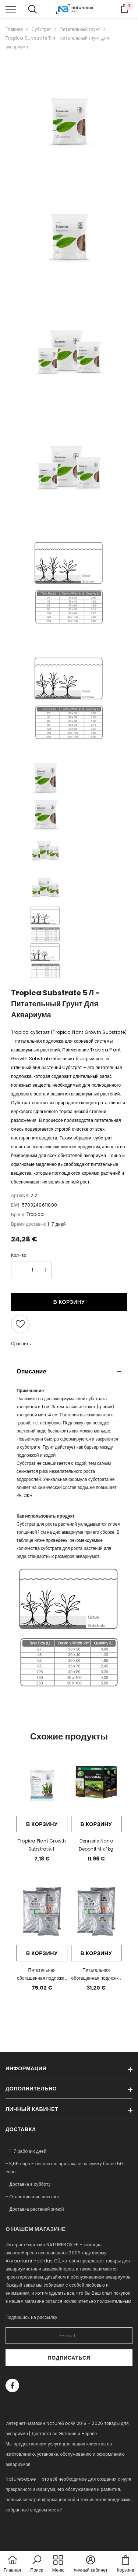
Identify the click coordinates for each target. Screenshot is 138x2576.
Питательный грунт (80, 29)
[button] (36, 2564)
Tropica (35, 1214)
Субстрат (41, 29)
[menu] (11, 9)
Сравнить (21, 1343)
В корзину (69, 1302)
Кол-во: (19, 1255)
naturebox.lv (20, 2530)
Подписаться (68, 2357)
